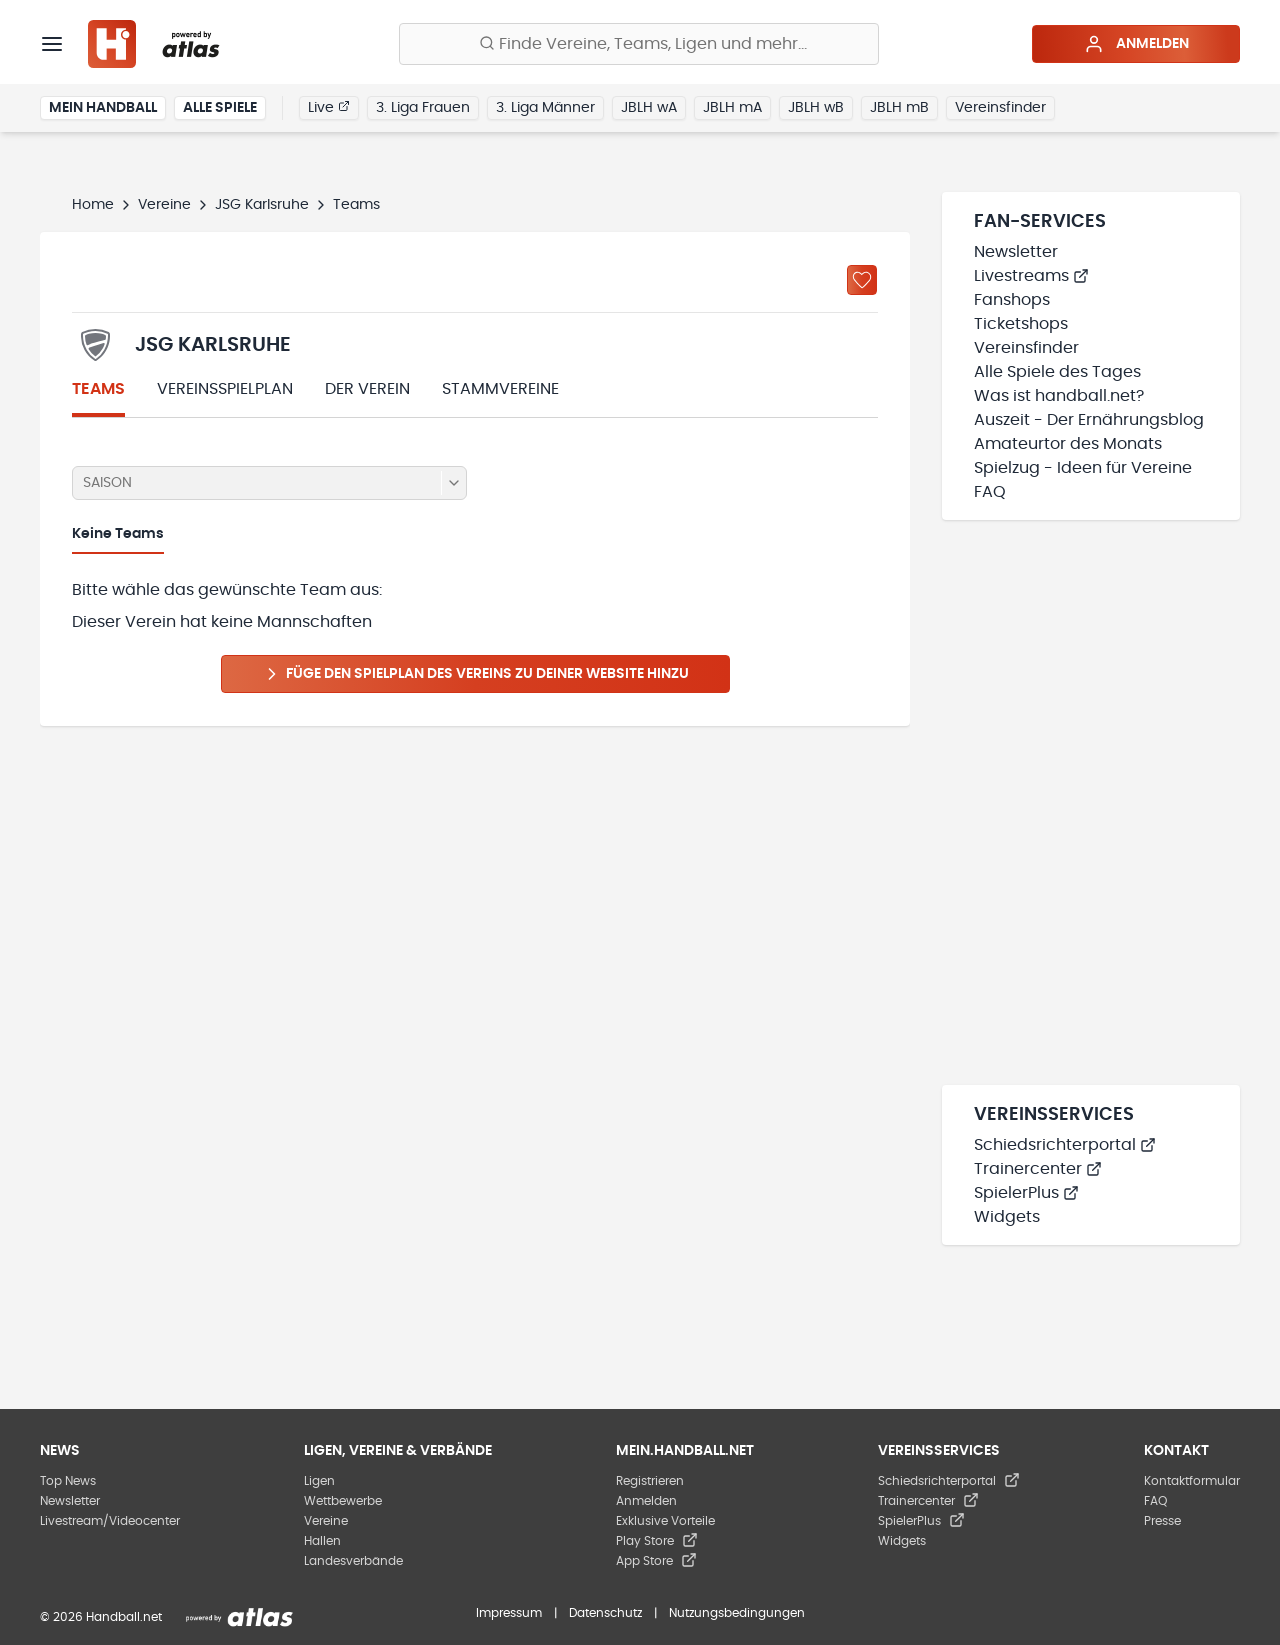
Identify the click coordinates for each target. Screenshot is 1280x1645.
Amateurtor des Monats (1068, 444)
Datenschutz (605, 1613)
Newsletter (1016, 252)
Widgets (1007, 1217)
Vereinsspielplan (225, 389)
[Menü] (52, 44)
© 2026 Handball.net (101, 1617)
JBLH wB (816, 108)
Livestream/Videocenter (110, 1521)
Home (93, 205)
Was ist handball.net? (1059, 396)
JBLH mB (899, 108)
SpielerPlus (1026, 1193)
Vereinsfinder (1000, 108)
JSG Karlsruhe (262, 205)
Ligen (319, 1481)
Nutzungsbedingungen (737, 1613)
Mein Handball (103, 108)
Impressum (509, 1613)
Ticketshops (1021, 324)
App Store (656, 1561)
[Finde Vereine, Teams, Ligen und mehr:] (639, 44)
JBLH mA (732, 108)
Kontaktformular (1192, 1481)
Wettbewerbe (343, 1501)
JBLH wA (649, 108)
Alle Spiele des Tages (1057, 372)
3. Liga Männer (545, 108)
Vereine (164, 205)
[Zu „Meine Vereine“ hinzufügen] (862, 280)
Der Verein (367, 389)
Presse (1162, 1521)
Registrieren (650, 1481)
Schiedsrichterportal (1065, 1145)
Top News (68, 1481)
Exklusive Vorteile (665, 1521)
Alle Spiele (220, 108)
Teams (98, 389)
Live (329, 107)
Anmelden (1136, 44)
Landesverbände (353, 1561)
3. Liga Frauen (423, 108)
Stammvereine (500, 389)
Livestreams (1031, 276)
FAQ (990, 492)
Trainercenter (1038, 1169)
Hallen (322, 1541)
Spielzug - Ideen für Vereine (1083, 468)
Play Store (657, 1541)
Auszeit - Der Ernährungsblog (1089, 420)
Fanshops (1012, 300)
